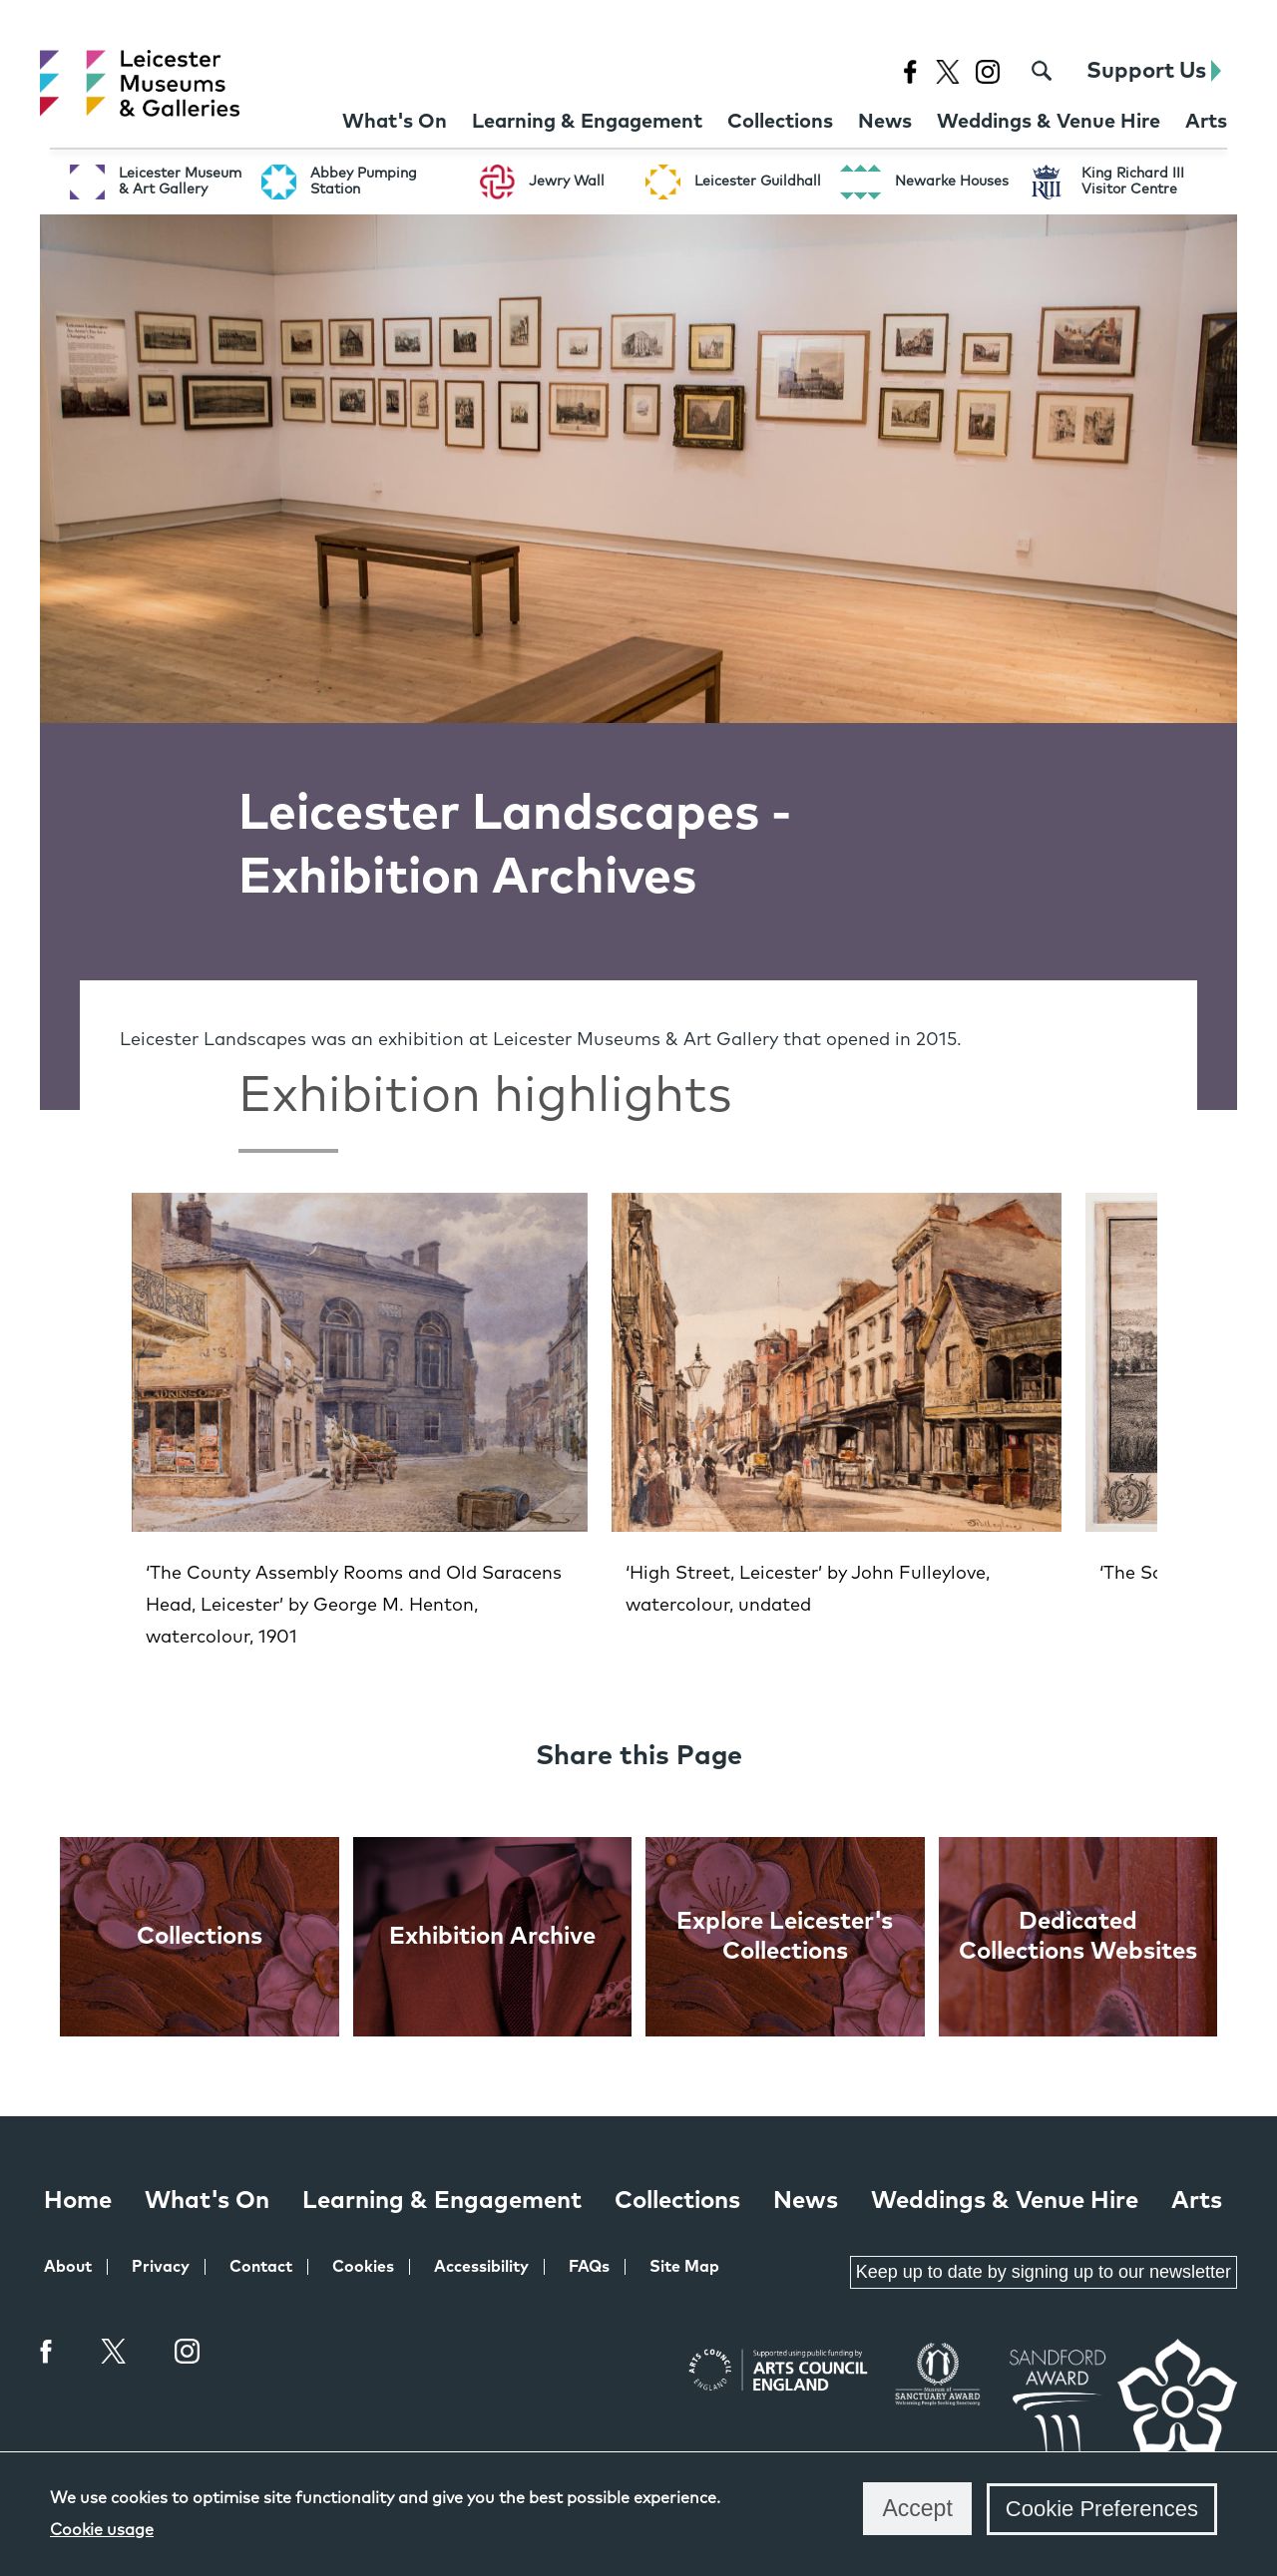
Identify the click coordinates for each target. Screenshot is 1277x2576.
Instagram (188, 2354)
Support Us (1153, 71)
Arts (1196, 2201)
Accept (917, 2508)
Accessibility (481, 2267)
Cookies (363, 2267)
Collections (677, 2201)
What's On (207, 2201)
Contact (260, 2267)
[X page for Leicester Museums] (947, 71)
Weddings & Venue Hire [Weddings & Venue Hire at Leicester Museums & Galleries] (1004, 2201)
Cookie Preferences (1102, 2508)
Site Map (684, 2267)
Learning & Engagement (442, 2201)
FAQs (589, 2267)
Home (78, 2201)
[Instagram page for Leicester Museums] (987, 71)
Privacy (161, 2267)
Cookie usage (102, 2530)
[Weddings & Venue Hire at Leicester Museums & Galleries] (1048, 122)
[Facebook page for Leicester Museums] (909, 71)
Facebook (47, 2351)
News (805, 2201)
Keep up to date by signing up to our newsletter (1043, 2272)
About (68, 2267)
